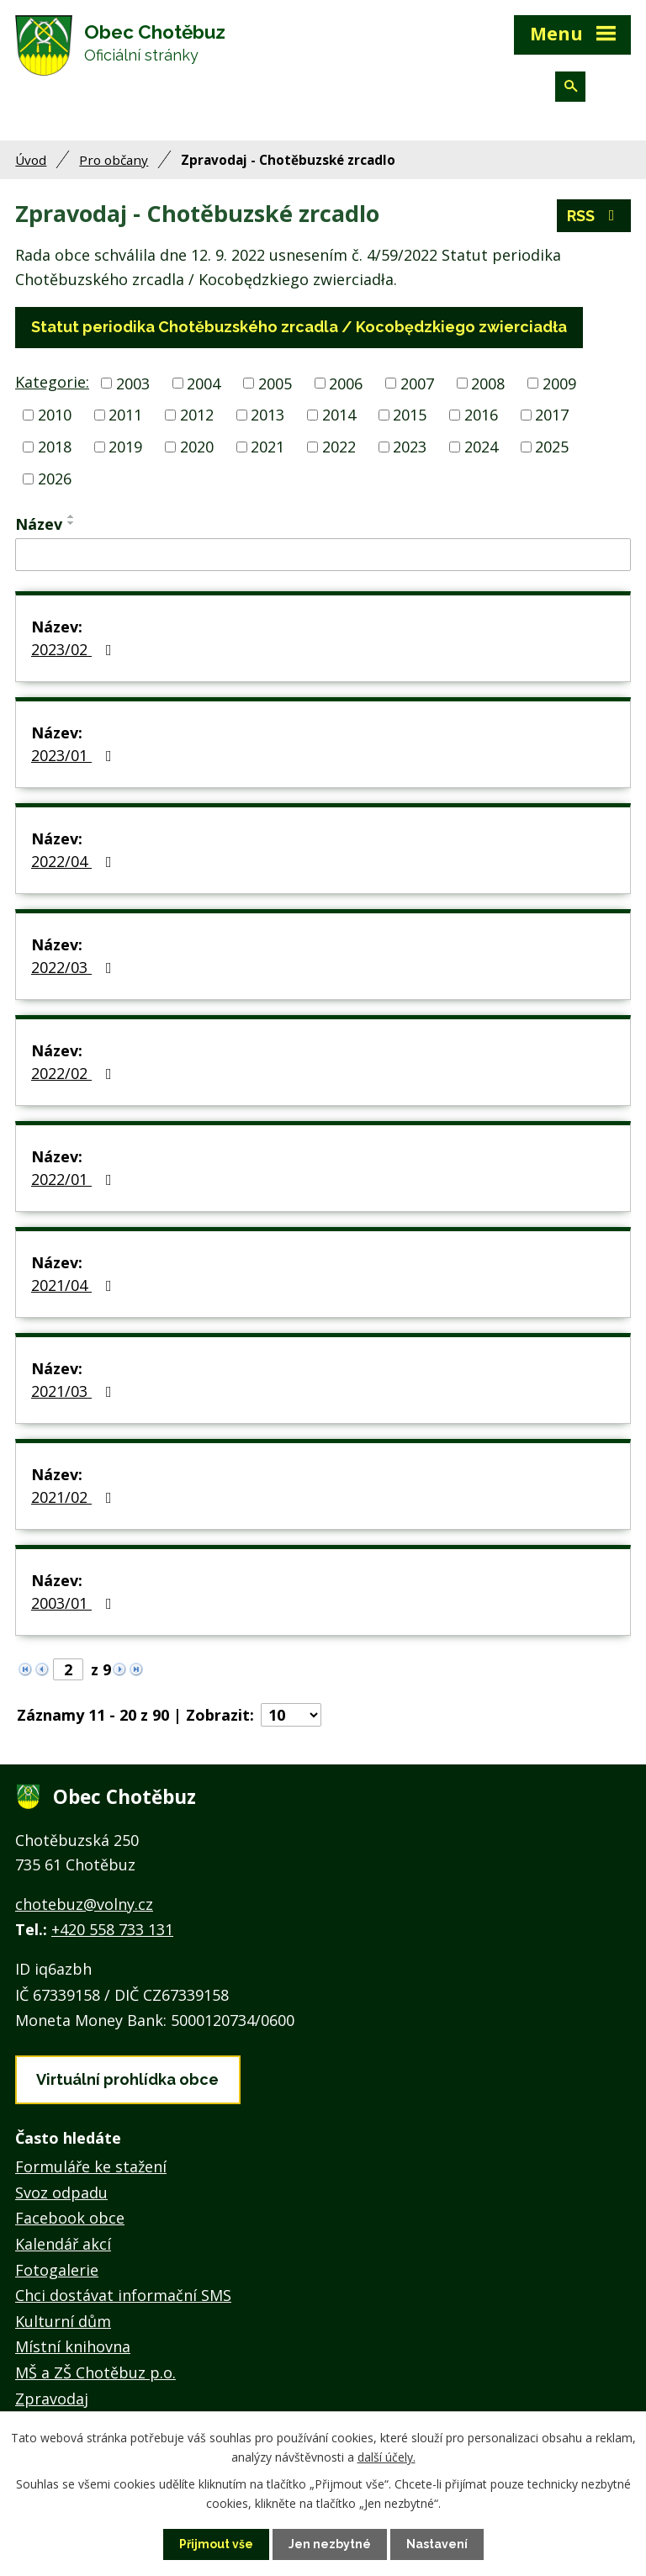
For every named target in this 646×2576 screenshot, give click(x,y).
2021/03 (75, 1391)
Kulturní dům (63, 2321)
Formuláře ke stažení (91, 2166)
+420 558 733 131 (112, 1929)
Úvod (30, 159)
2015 (409, 415)
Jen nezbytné (330, 2544)
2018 (54, 446)
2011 (125, 415)
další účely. (386, 2456)
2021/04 (75, 1285)
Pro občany (113, 159)
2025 (552, 446)
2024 (481, 446)
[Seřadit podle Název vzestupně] (71, 516)
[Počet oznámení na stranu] (291, 1715)
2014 (339, 415)
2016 (481, 415)
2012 (197, 415)
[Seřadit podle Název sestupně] (71, 523)
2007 (417, 383)
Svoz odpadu (61, 2192)
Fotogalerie (56, 2270)
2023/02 (75, 649)
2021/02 (75, 1497)
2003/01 (75, 1603)
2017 (552, 415)
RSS (594, 216)
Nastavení (437, 2544)
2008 (488, 383)
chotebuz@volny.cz (84, 1904)
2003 (133, 383)
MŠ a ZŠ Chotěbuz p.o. (95, 2372)
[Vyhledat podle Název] (323, 555)
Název (38, 524)
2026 (54, 478)
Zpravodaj (51, 2398)
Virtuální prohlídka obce (127, 2079)
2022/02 (75, 1073)
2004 (203, 383)
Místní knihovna (72, 2346)
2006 (346, 383)
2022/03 (75, 967)
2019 (125, 446)
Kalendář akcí (63, 2244)
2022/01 (75, 1179)
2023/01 (75, 755)
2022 (339, 446)
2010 (54, 415)
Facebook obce (69, 2218)
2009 (559, 383)
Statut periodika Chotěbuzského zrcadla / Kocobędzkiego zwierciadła (299, 327)
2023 (409, 446)
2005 (275, 383)
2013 (267, 415)
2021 (267, 446)
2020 (197, 446)
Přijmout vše (216, 2544)
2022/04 (75, 861)
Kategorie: (52, 382)
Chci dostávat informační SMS (123, 2295)
